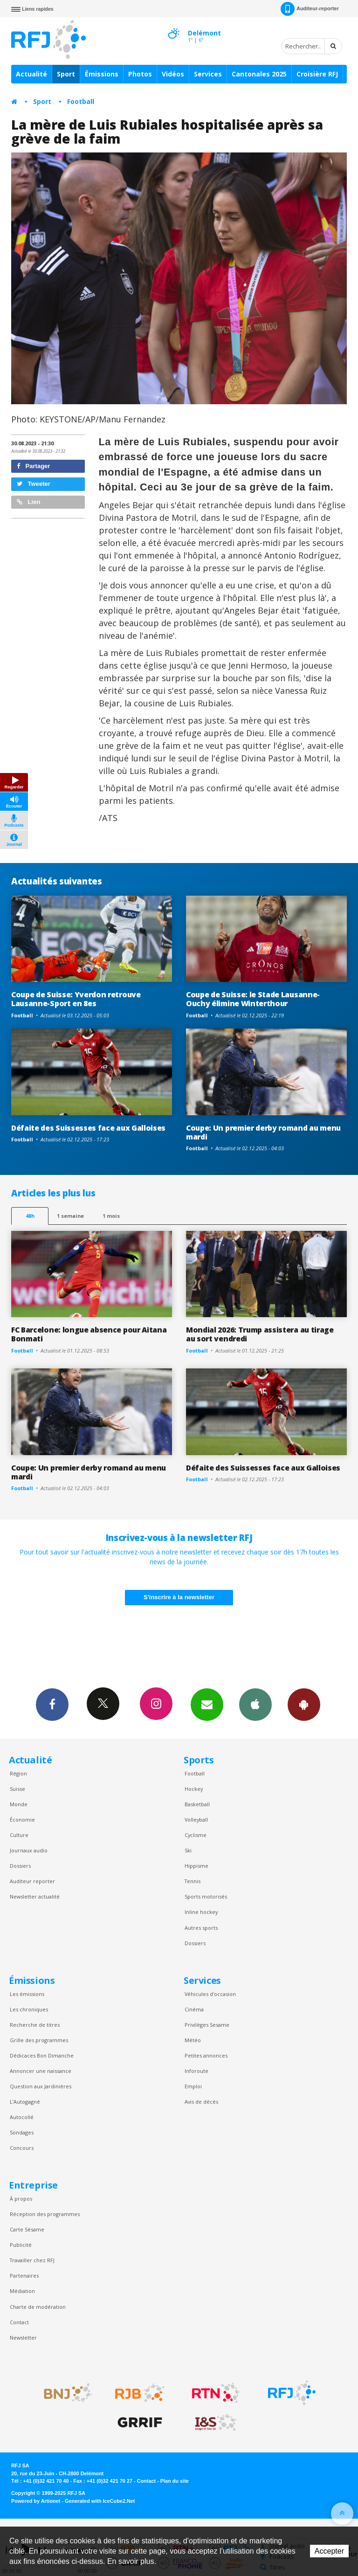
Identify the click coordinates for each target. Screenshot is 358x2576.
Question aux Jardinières (40, 2086)
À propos (21, 2199)
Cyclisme (196, 1835)
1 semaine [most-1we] (70, 1215)
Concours (22, 2148)
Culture (19, 1835)
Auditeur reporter (32, 1881)
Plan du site (174, 2481)
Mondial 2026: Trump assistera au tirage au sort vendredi (260, 1334)
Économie (22, 1819)
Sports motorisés (206, 1896)
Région (18, 1773)
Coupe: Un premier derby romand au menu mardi (263, 1132)
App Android (304, 1704)
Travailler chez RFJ (32, 2260)
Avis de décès (201, 2102)
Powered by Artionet (35, 2501)
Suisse (17, 1789)
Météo (193, 2040)
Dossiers (20, 1866)
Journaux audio (29, 1850)
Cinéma (194, 2009)
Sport (66, 73)
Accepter (329, 2551)
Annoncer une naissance (40, 2071)
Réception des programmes (45, 2214)
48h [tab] (30, 1215)
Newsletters (207, 1704)
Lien (28, 501)
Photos (140, 73)
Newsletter (23, 2337)
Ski (188, 1850)
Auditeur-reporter (310, 9)
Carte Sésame (27, 2229)
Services (208, 73)
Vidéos (173, 73)
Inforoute (196, 2071)
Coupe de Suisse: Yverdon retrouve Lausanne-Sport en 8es (76, 998)
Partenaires (24, 2275)
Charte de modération (38, 2307)
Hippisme (196, 1866)
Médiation (22, 2291)
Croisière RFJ (317, 73)
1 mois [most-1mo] (111, 1215)
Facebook (52, 1704)
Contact (19, 2322)
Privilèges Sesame (207, 2025)
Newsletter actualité (35, 1896)
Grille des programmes (39, 2040)
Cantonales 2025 (259, 73)
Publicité (21, 2245)
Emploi (193, 2086)
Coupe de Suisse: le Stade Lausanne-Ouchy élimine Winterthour (253, 998)
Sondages (22, 2132)
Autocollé (22, 2117)
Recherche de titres (35, 2025)
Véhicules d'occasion (210, 1994)
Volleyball (196, 1819)
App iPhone (255, 1704)
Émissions (101, 73)
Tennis (192, 1881)
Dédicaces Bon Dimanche (42, 2055)
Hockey (194, 1789)
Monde (19, 1804)
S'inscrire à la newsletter (179, 1597)
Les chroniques (29, 2009)
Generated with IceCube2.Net (100, 2501)
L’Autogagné (25, 2102)
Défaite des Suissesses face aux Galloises (88, 1128)
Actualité (31, 73)
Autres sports (201, 1928)
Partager (33, 466)
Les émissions (27, 1994)
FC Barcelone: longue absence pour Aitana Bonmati (88, 1334)
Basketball (197, 1804)
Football (80, 101)
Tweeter (33, 483)
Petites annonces (206, 2055)
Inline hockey (201, 1912)
